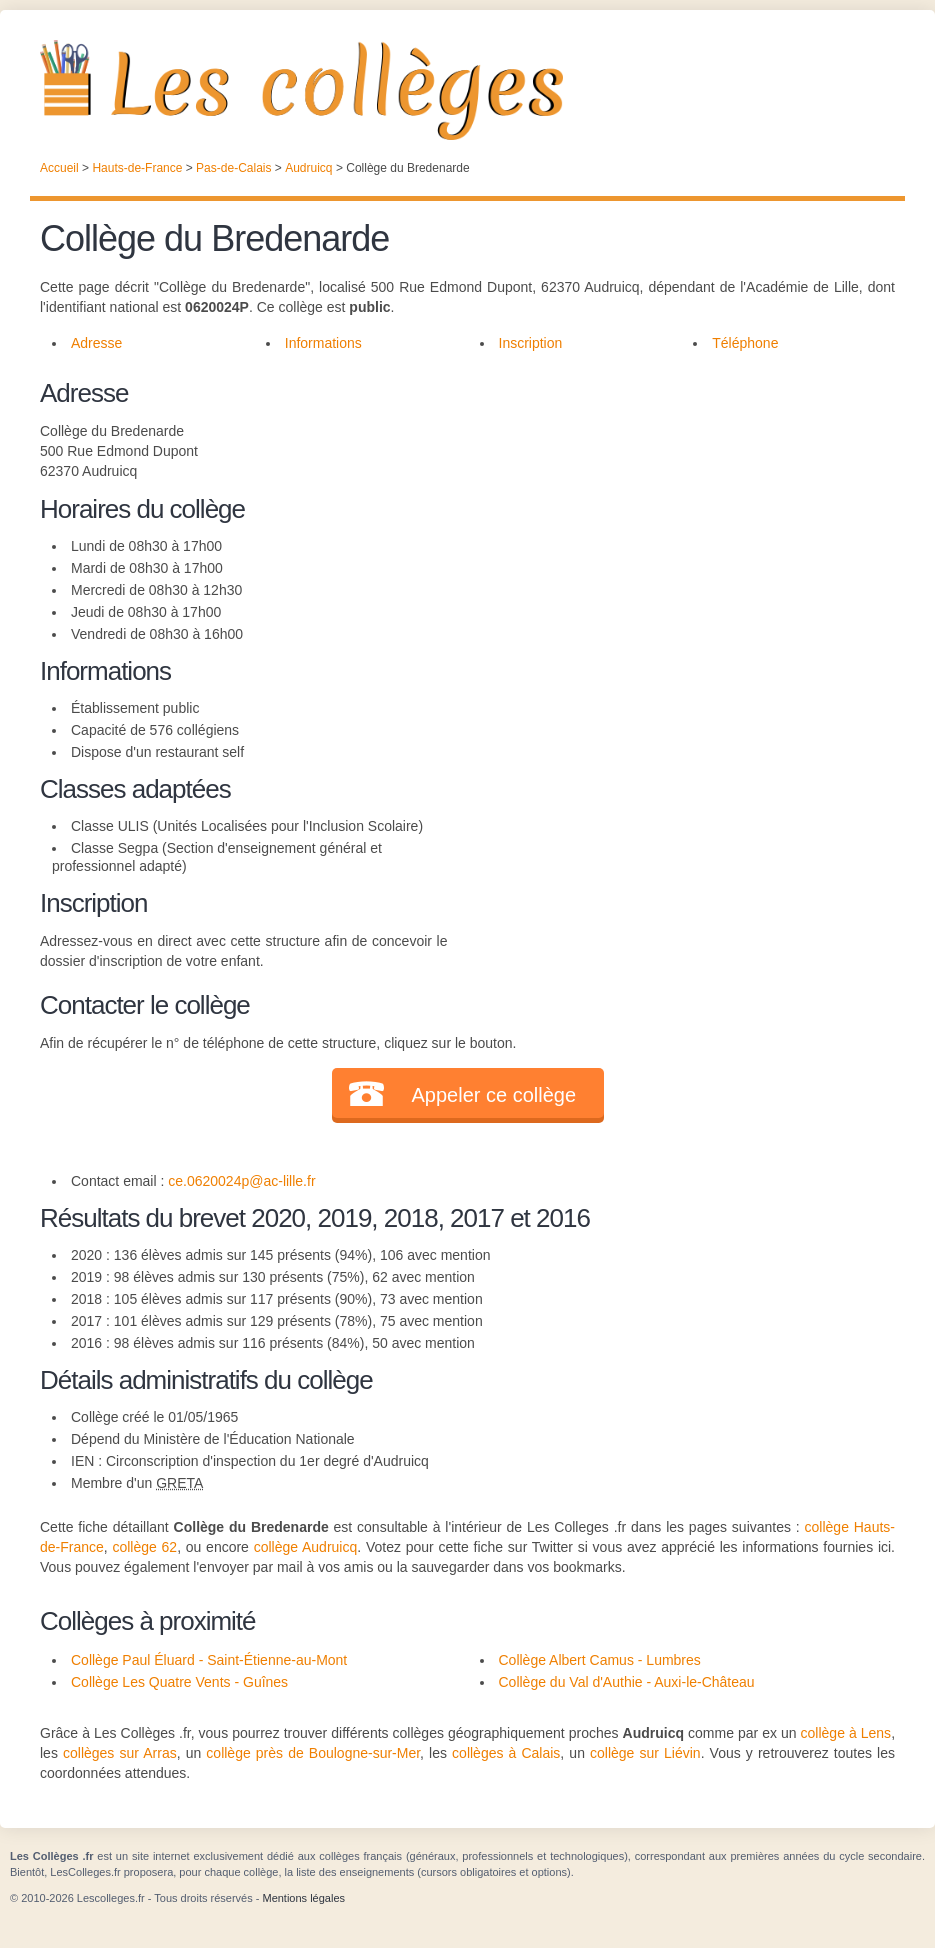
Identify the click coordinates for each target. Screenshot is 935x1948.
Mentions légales (303, 1898)
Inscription (531, 343)
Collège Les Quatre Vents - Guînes (179, 1682)
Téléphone (745, 343)
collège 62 (144, 1547)
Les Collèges (467, 90)
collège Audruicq (306, 1547)
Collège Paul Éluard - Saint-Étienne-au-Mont (209, 1660)
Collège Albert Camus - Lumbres (600, 1660)
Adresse (96, 343)
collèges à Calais (506, 1753)
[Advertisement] (671, 514)
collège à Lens (846, 1733)
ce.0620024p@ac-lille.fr (241, 1181)
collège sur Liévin (645, 1753)
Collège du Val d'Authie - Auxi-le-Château (627, 1682)
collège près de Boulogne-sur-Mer (313, 1753)
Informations (323, 343)
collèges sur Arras (120, 1753)
